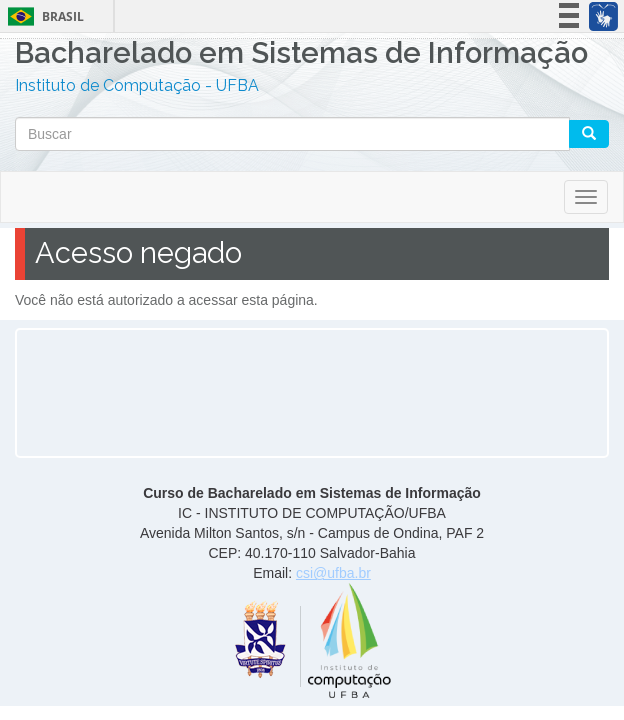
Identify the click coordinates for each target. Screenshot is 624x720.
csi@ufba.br (333, 573)
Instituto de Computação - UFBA (137, 85)
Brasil (42, 16)
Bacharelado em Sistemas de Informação (301, 55)
